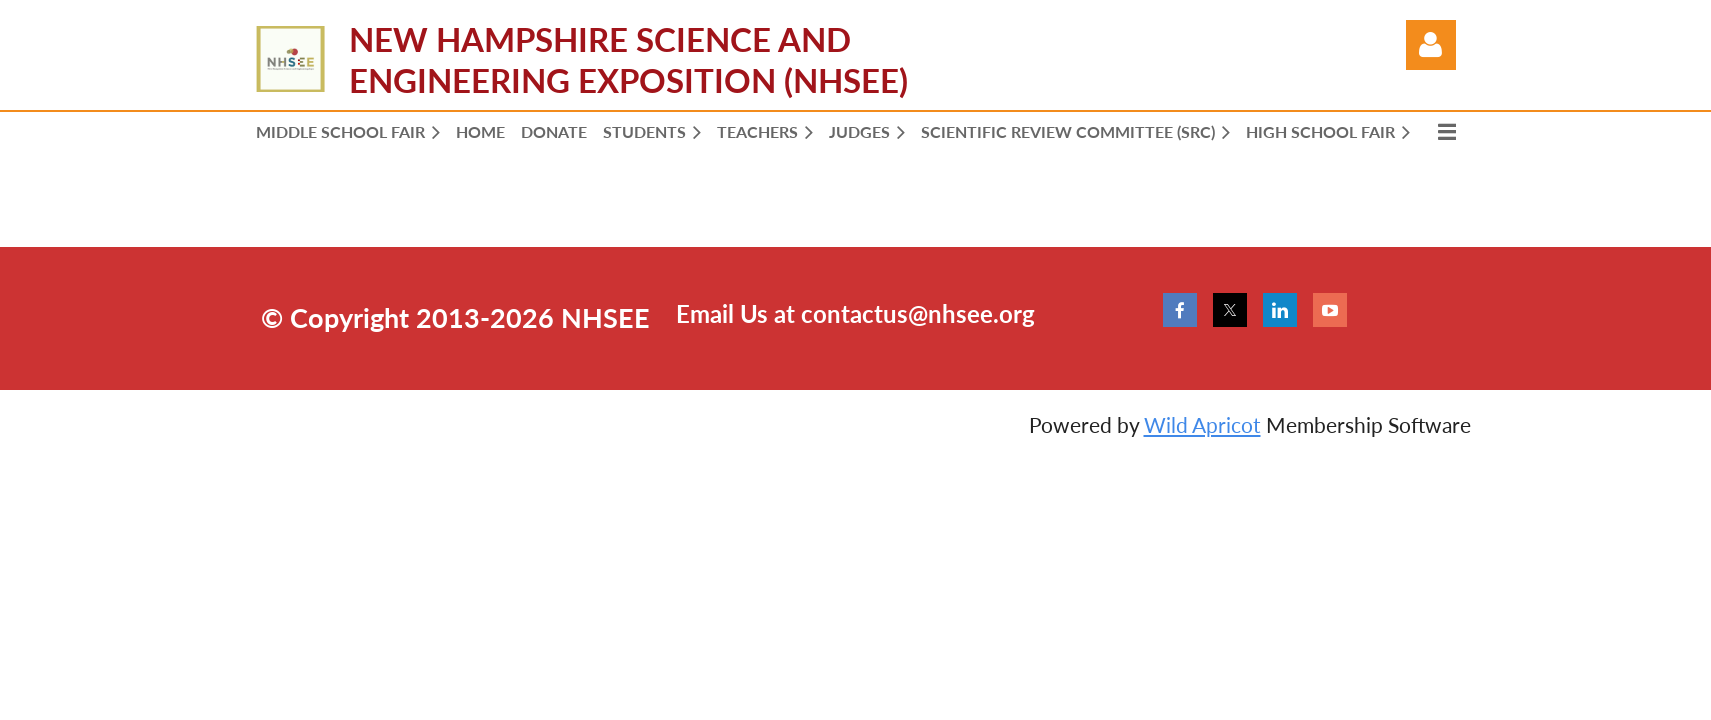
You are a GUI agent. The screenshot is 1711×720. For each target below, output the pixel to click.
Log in (1431, 45)
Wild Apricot (1202, 424)
